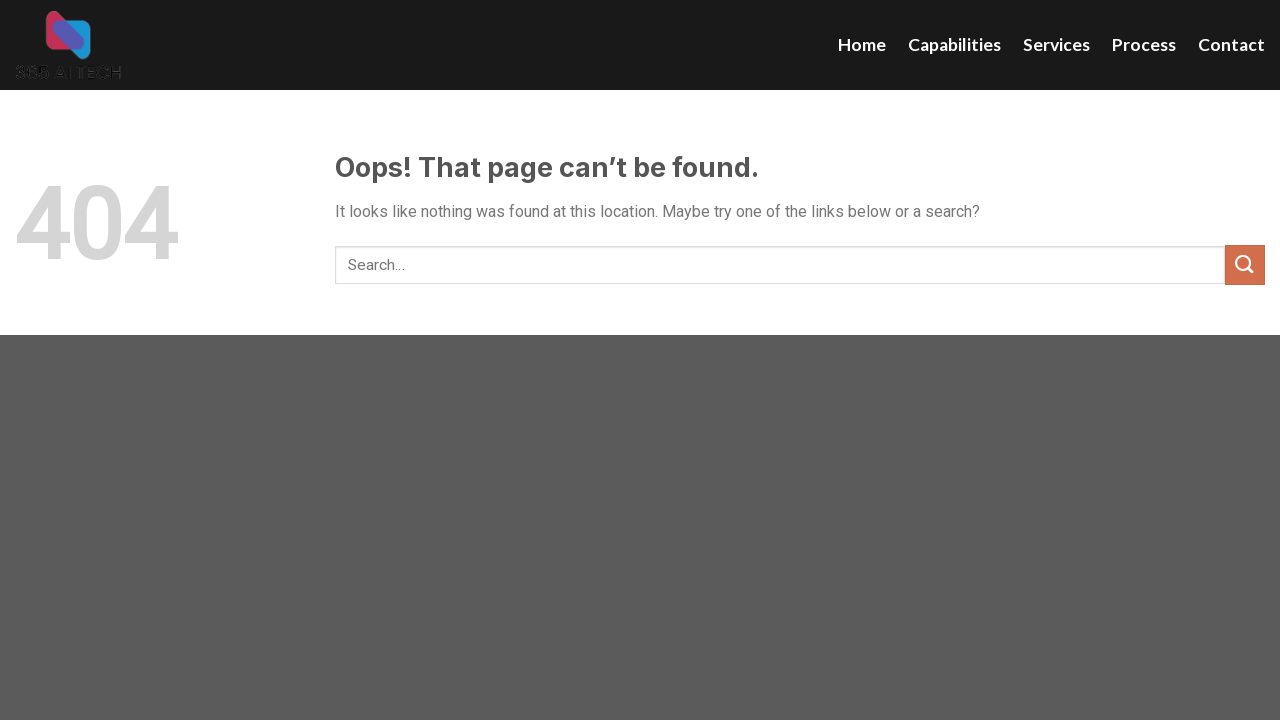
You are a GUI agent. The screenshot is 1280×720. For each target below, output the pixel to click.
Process (1144, 44)
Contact (1231, 44)
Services (1056, 44)
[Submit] (1245, 264)
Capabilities (954, 44)
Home (862, 44)
